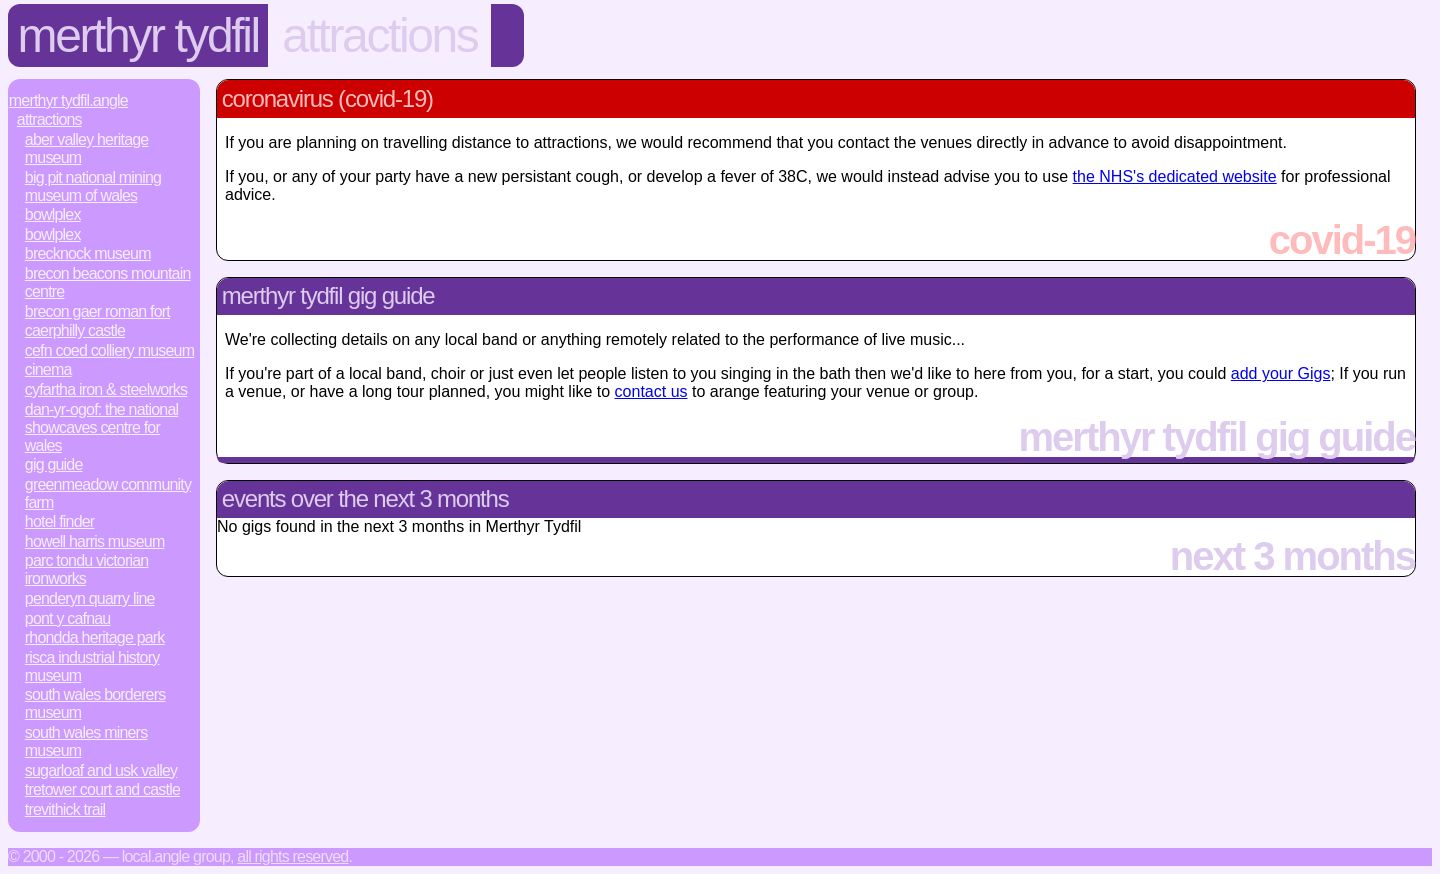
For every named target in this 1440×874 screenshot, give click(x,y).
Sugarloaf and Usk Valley (101, 770)
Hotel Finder (60, 521)
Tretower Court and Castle (102, 789)
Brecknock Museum (88, 253)
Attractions (379, 35)
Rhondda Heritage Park (95, 637)
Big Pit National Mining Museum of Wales (93, 186)
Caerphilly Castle (75, 330)
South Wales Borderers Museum (95, 703)
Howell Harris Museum (95, 541)
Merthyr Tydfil (138, 35)
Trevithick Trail (65, 809)
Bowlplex (53, 214)
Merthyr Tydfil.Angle (68, 100)
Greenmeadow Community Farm (108, 493)
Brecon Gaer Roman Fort (97, 311)
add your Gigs (1281, 373)
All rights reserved (292, 856)
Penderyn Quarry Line (90, 598)
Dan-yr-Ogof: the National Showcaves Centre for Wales (101, 427)
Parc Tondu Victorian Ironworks (87, 569)
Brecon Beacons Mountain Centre (108, 282)
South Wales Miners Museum (86, 741)
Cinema (48, 369)
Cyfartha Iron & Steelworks (106, 389)
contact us (651, 391)
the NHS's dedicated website (1175, 176)
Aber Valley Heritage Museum (87, 148)
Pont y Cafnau (68, 618)
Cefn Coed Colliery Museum (109, 350)
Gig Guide (54, 464)
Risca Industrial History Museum (92, 666)
